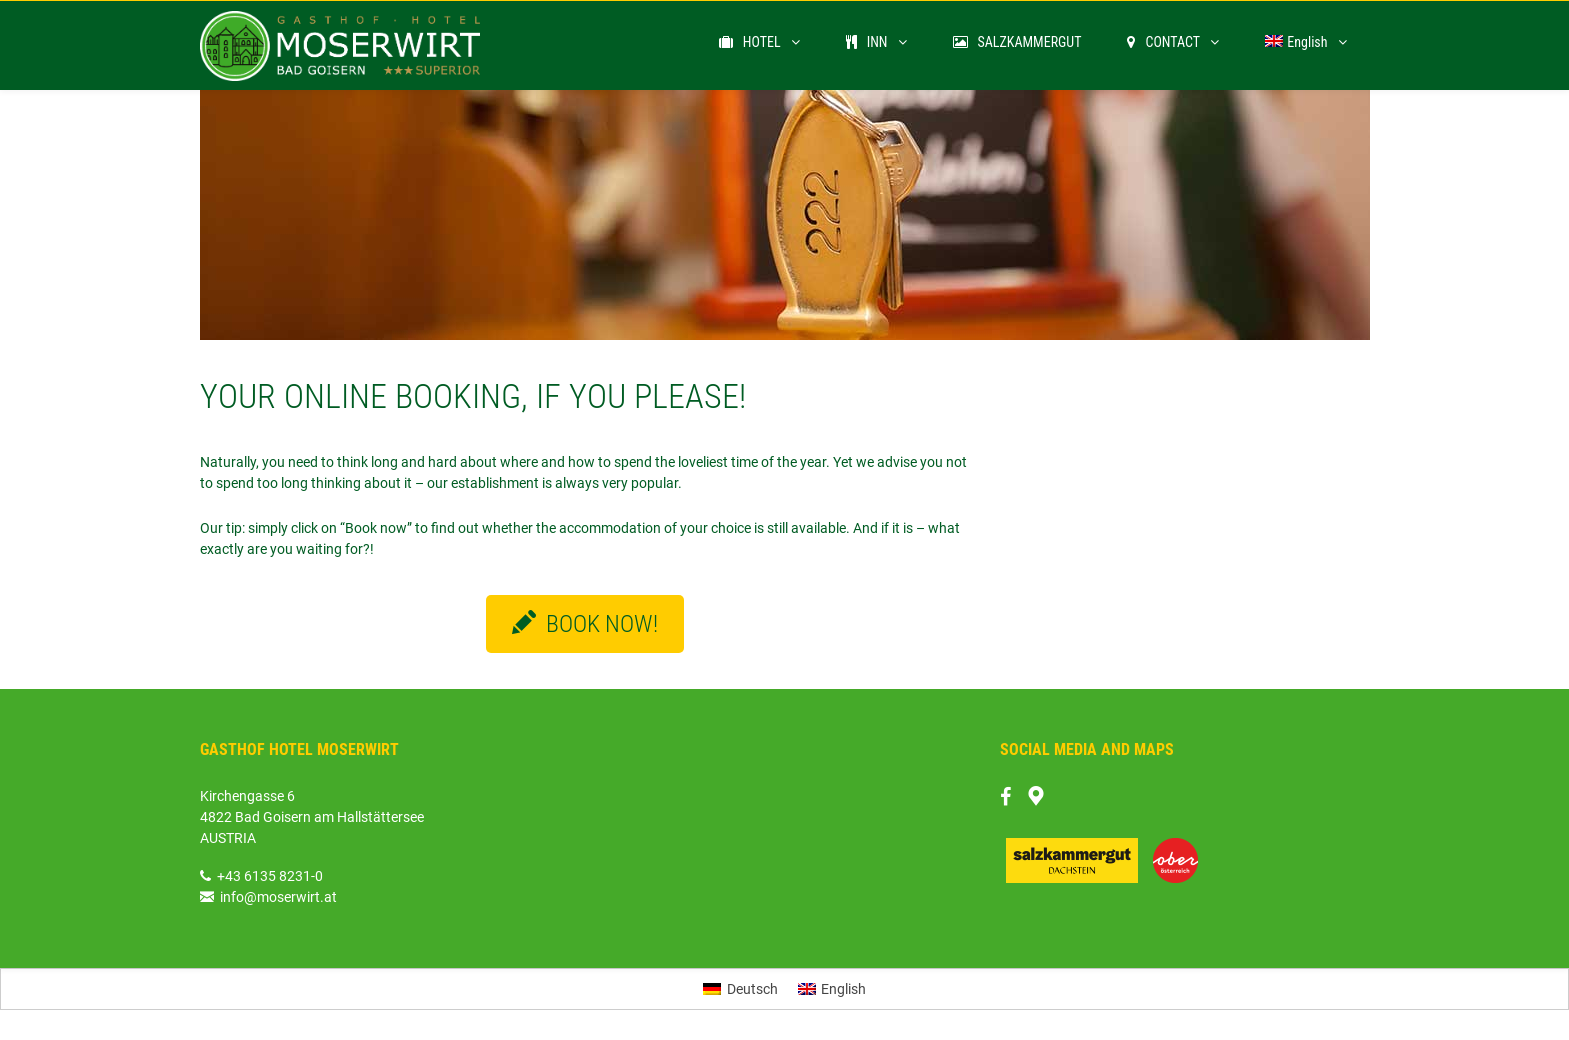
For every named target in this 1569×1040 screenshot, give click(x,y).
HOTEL (750, 42)
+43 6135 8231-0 (270, 876)
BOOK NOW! (585, 624)
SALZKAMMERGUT (1017, 42)
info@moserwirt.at (268, 897)
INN (867, 42)
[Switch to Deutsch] (740, 989)
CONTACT (1163, 42)
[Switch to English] (832, 989)
